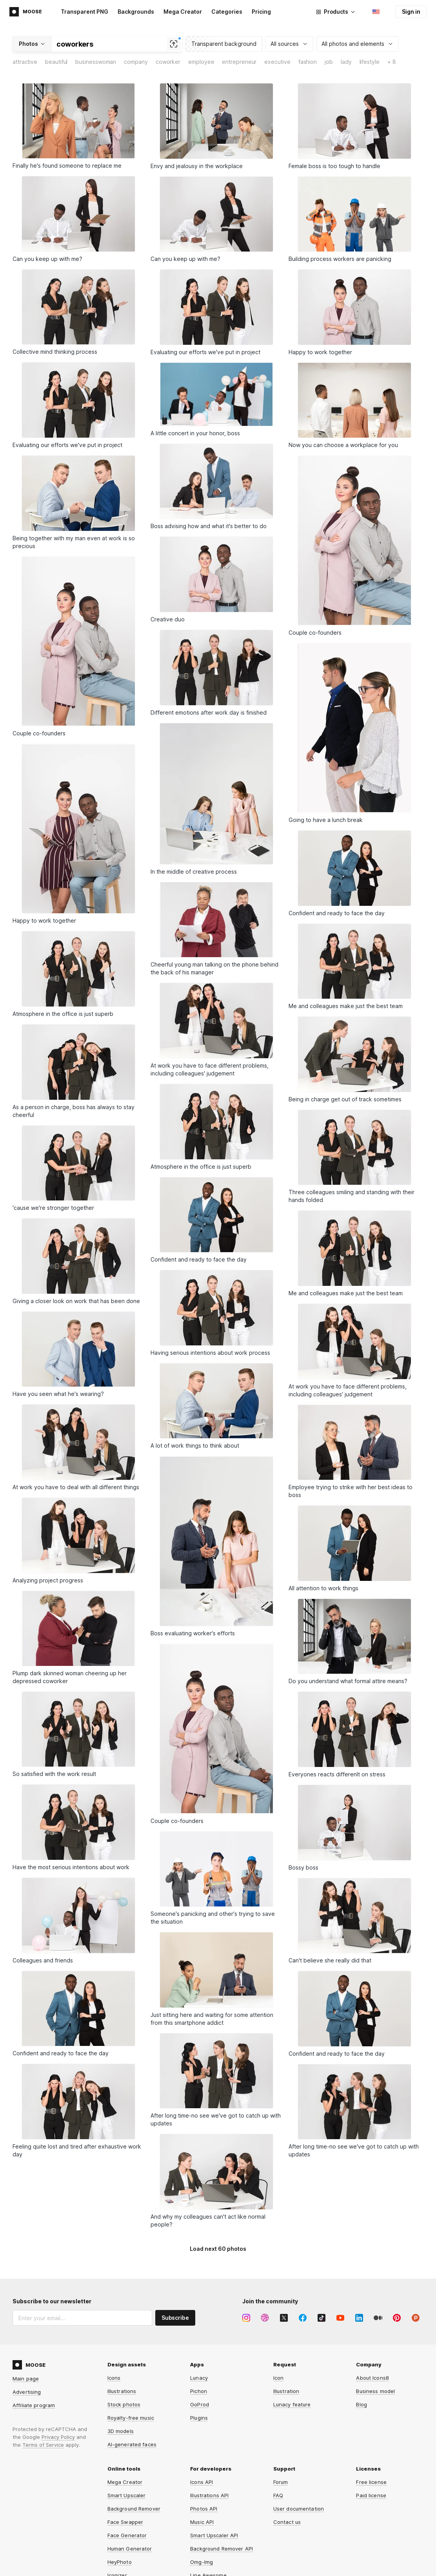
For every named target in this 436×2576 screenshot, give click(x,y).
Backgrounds (136, 11)
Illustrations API (209, 2495)
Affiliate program (34, 2405)
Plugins (199, 2418)
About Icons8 (372, 2378)
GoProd (199, 2404)
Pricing (261, 11)
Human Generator (129, 2548)
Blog (361, 2404)
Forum (280, 2482)
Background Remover (133, 2508)
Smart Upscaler (126, 2495)
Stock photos (124, 2404)
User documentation (298, 2508)
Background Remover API (221, 2548)
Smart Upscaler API (214, 2535)
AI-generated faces (131, 2444)
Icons (114, 2378)
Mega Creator (183, 11)
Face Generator (127, 2535)
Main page (26, 2378)
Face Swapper (125, 2522)
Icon (278, 2378)
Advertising (27, 2392)
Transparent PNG (84, 11)
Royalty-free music (130, 2418)
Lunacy (199, 2378)
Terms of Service (43, 2445)
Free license (371, 2482)
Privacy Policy (58, 2437)
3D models (120, 2431)
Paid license (371, 2495)
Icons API (201, 2482)
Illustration (286, 2391)
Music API (202, 2522)
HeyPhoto (119, 2562)
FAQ (278, 2495)
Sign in (411, 11)
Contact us (287, 2522)
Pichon (198, 2391)
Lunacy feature (292, 2404)
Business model (375, 2391)
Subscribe (175, 2317)
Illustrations (121, 2391)
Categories (226, 11)
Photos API (203, 2508)
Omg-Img (201, 2562)
